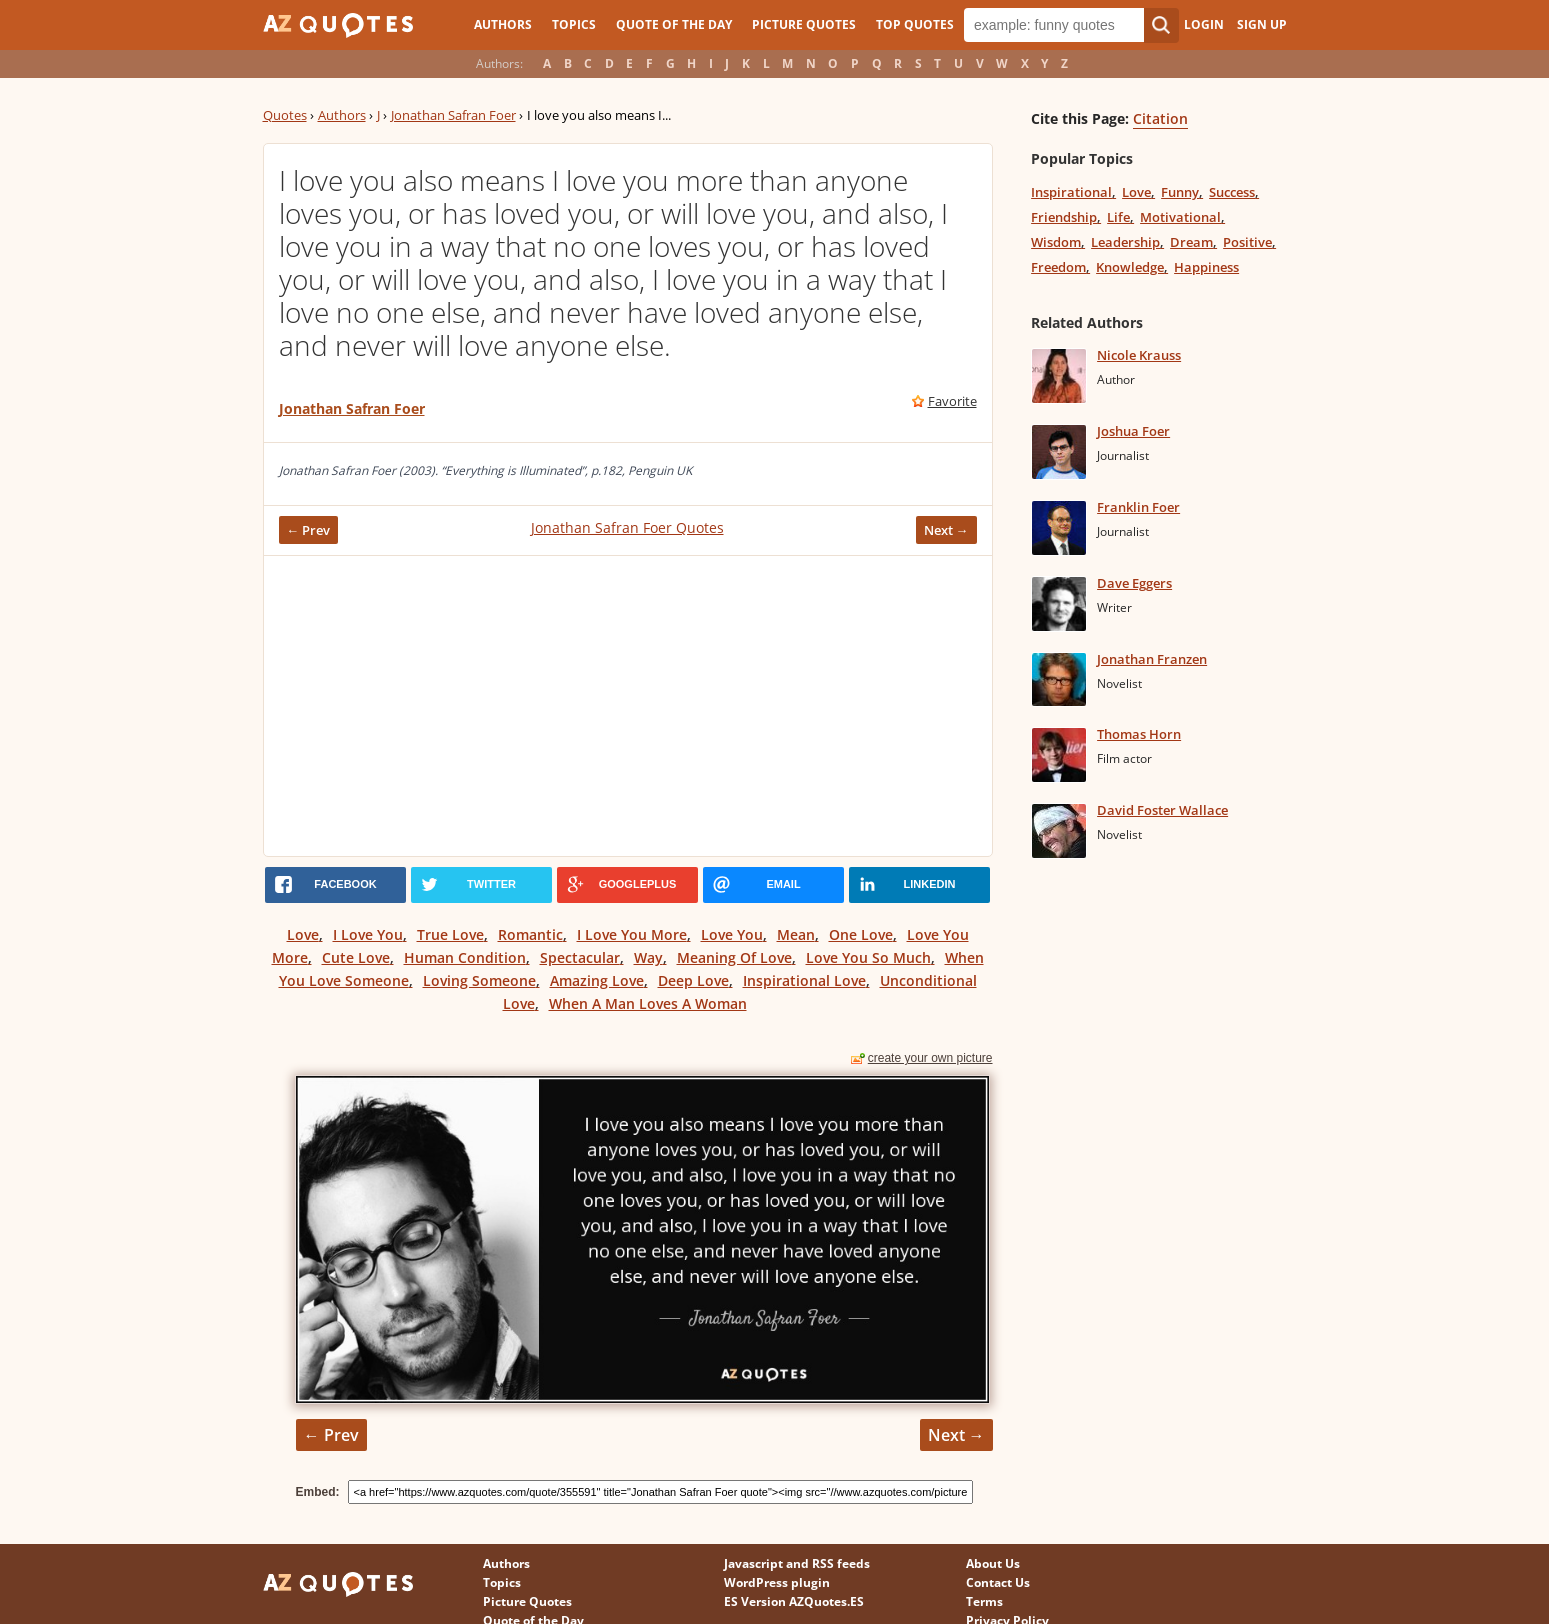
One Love (861, 934)
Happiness (1206, 267)
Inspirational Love (804, 980)
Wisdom (1056, 242)
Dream (1191, 242)
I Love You (368, 934)
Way (648, 957)
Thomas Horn (1139, 734)
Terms (984, 1601)
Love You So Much (868, 957)
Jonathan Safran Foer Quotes (627, 527)
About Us (993, 1563)
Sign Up (1262, 24)
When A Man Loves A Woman (648, 1003)
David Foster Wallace (1162, 810)
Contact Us (998, 1582)
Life (1118, 217)
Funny (1180, 192)
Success (1232, 192)
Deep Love (693, 980)
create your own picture (930, 1058)
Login (1204, 24)
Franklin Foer (1138, 507)
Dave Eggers (1134, 583)
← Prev (309, 530)
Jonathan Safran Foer (453, 115)
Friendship (1064, 217)
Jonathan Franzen (1152, 659)
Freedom (1058, 267)
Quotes (285, 115)
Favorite (952, 401)
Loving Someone (479, 980)
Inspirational (1071, 192)
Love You (732, 934)
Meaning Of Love (734, 957)
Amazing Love (597, 980)
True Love (450, 934)
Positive (1247, 242)
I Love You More (632, 934)
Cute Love (356, 957)
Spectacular (580, 957)
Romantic (530, 934)
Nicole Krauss (1139, 355)
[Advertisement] (628, 706)
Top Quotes (915, 24)
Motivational (1180, 217)
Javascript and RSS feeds (797, 1563)
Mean (796, 934)
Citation (1160, 118)
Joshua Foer (1133, 431)
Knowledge (1130, 267)
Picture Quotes (804, 24)
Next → (946, 530)
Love (303, 934)
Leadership (1125, 242)
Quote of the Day (674, 24)
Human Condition (465, 957)
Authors (503, 24)
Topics (574, 24)
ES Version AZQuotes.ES (794, 1601)
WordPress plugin (777, 1582)
